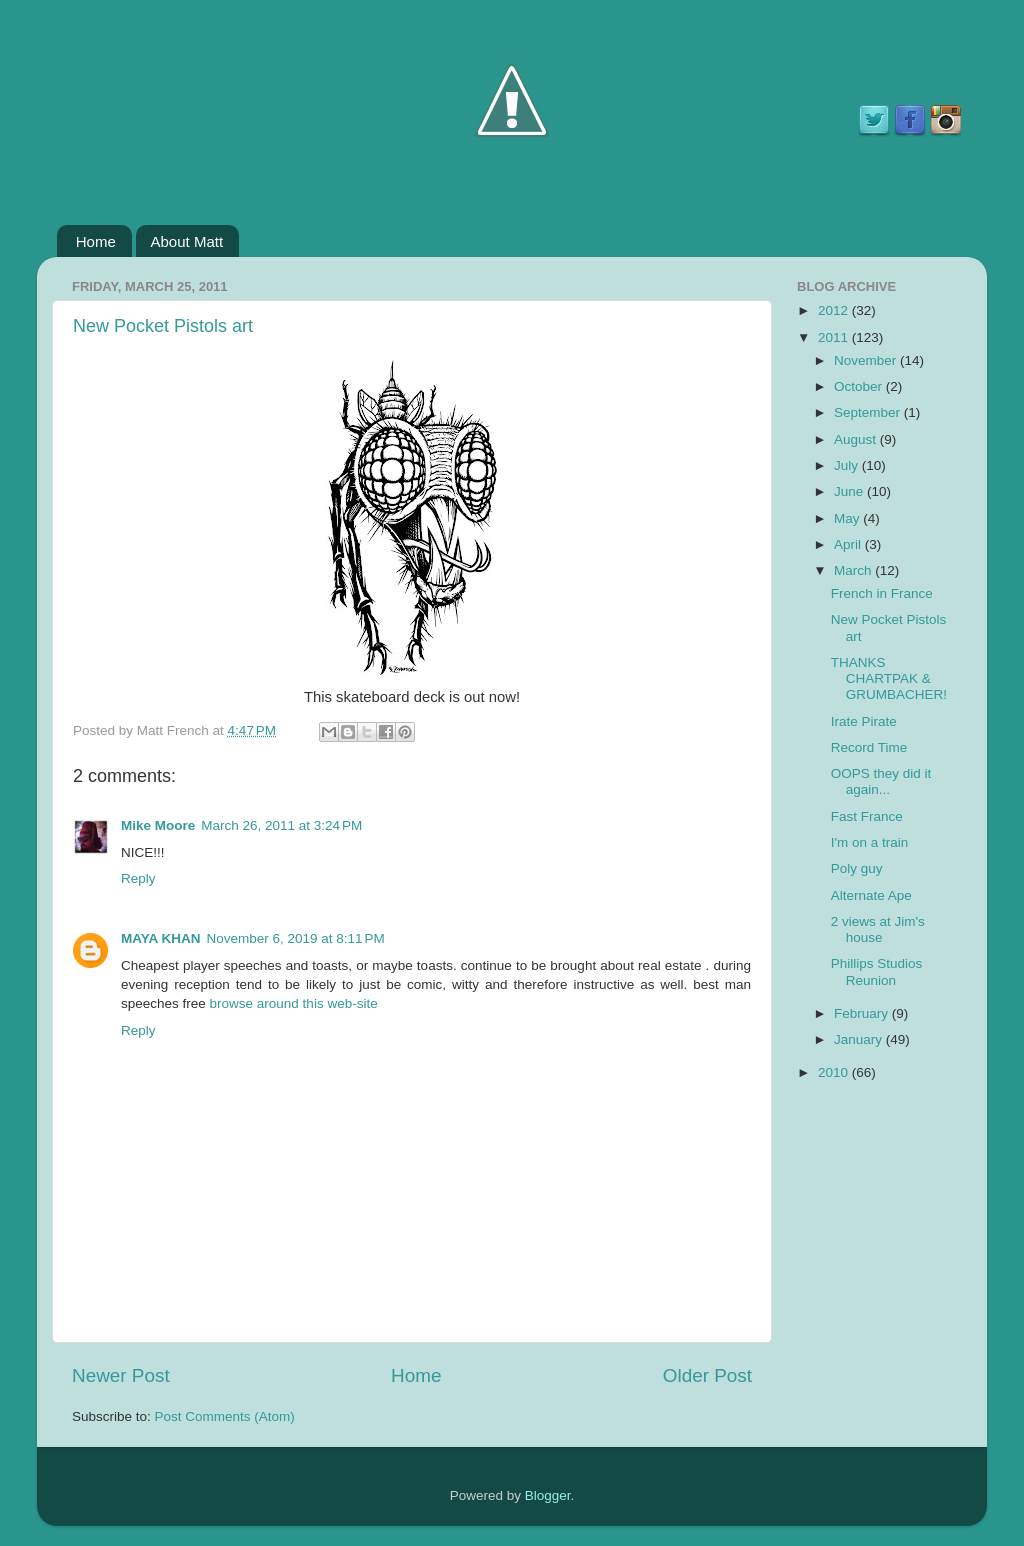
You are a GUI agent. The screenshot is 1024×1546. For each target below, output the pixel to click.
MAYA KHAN (161, 938)
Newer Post (121, 1375)
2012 (835, 310)
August (857, 439)
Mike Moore (158, 825)
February (863, 1013)
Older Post (707, 1375)
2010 (835, 1072)
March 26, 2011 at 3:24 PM (281, 825)
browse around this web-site (294, 1003)
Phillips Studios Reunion (877, 971)
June (850, 491)
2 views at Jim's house (878, 929)
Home (96, 241)
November (867, 360)
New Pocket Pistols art (163, 326)
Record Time (869, 747)
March (854, 570)
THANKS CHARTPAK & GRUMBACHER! (889, 678)
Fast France (867, 816)
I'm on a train (870, 842)
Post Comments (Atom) (225, 1416)
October (860, 386)
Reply (138, 878)
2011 (835, 337)
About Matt (187, 241)
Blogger (548, 1495)
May (848, 518)
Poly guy (857, 868)
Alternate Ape (871, 895)
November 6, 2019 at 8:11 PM (296, 938)
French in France (882, 593)
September (869, 412)
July (848, 465)
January (860, 1039)
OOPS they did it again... (881, 781)
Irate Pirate (864, 721)
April (849, 544)
